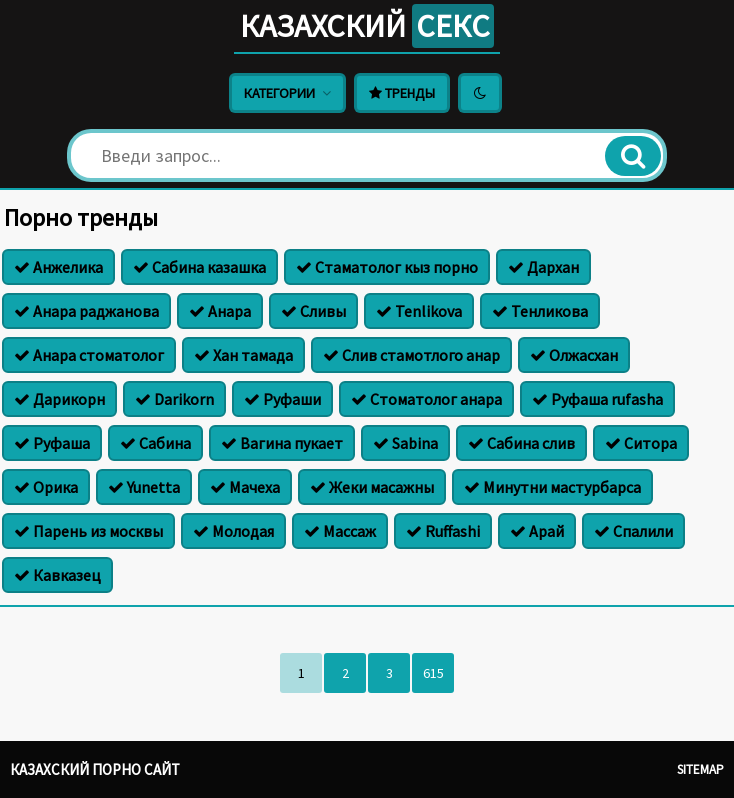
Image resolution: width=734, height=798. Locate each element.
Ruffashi (443, 531)
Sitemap (700, 769)
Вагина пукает (282, 443)
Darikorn (174, 399)
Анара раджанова (86, 311)
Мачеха (245, 487)
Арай (537, 531)
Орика (46, 487)
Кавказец (57, 575)
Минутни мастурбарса (552, 487)
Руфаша (52, 443)
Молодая (233, 531)
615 (433, 673)
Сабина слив (521, 443)
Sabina (405, 443)
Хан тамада (243, 355)
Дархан (543, 267)
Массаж (340, 531)
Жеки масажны (372, 487)
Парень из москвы (88, 531)
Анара (220, 311)
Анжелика (58, 267)
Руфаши (282, 399)
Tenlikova (419, 311)
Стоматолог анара (426, 399)
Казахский (367, 26)
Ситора (641, 443)
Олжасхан (574, 355)
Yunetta (144, 487)
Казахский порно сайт (95, 769)
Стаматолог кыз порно (387, 267)
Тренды (402, 93)
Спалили (633, 531)
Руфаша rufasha (597, 399)
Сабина (155, 443)
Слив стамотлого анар (411, 355)
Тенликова (540, 311)
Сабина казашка (199, 267)
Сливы (313, 311)
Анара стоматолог (89, 355)
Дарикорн (59, 399)
